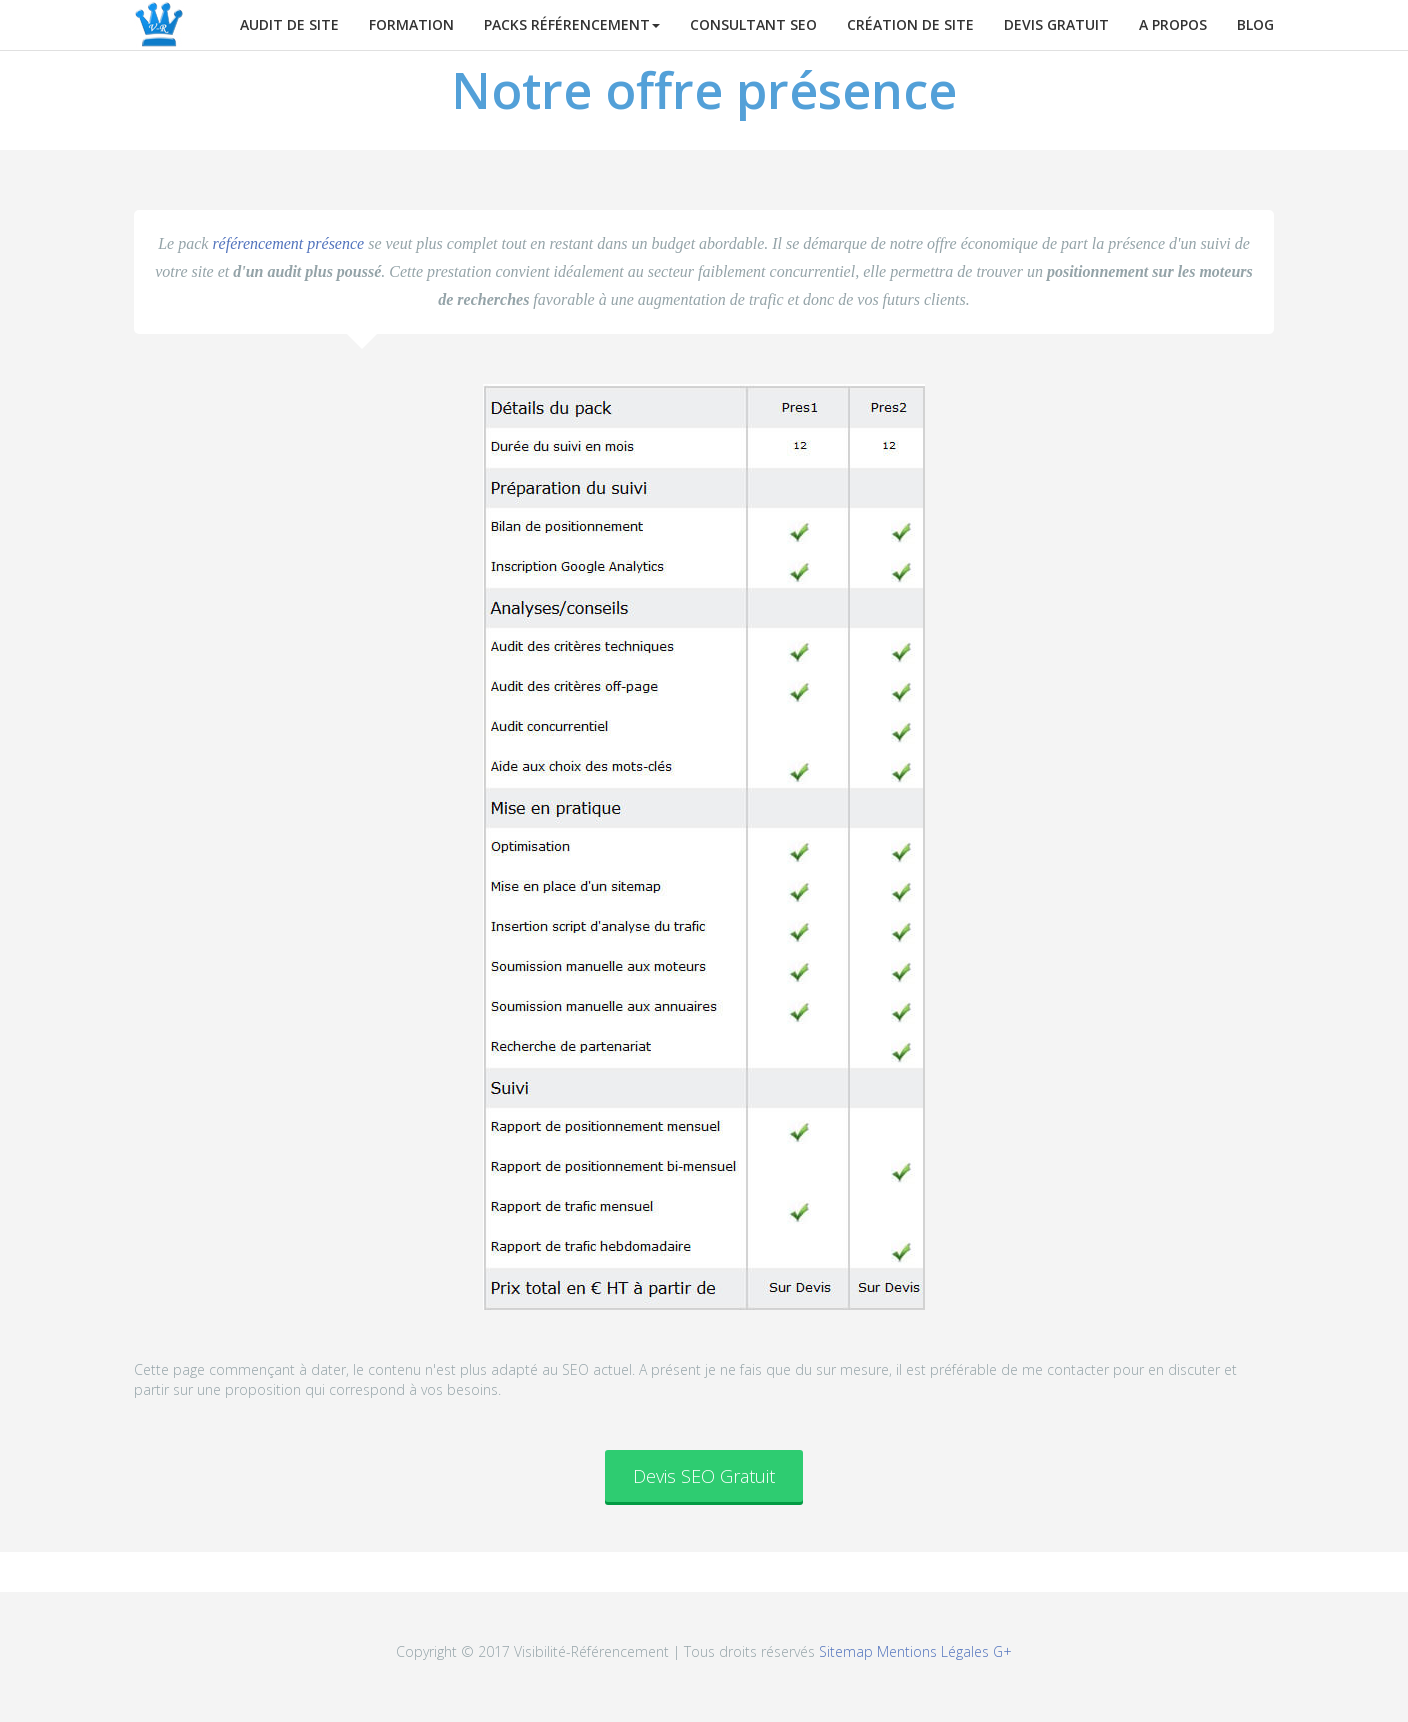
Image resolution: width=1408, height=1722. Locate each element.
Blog (1255, 24)
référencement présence (288, 243)
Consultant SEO (753, 24)
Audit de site (289, 24)
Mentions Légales (933, 1651)
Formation (411, 24)
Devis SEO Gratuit (704, 1476)
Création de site (910, 24)
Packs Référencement (572, 24)
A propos (1173, 24)
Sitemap (846, 1651)
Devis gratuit (1056, 24)
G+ (1002, 1651)
